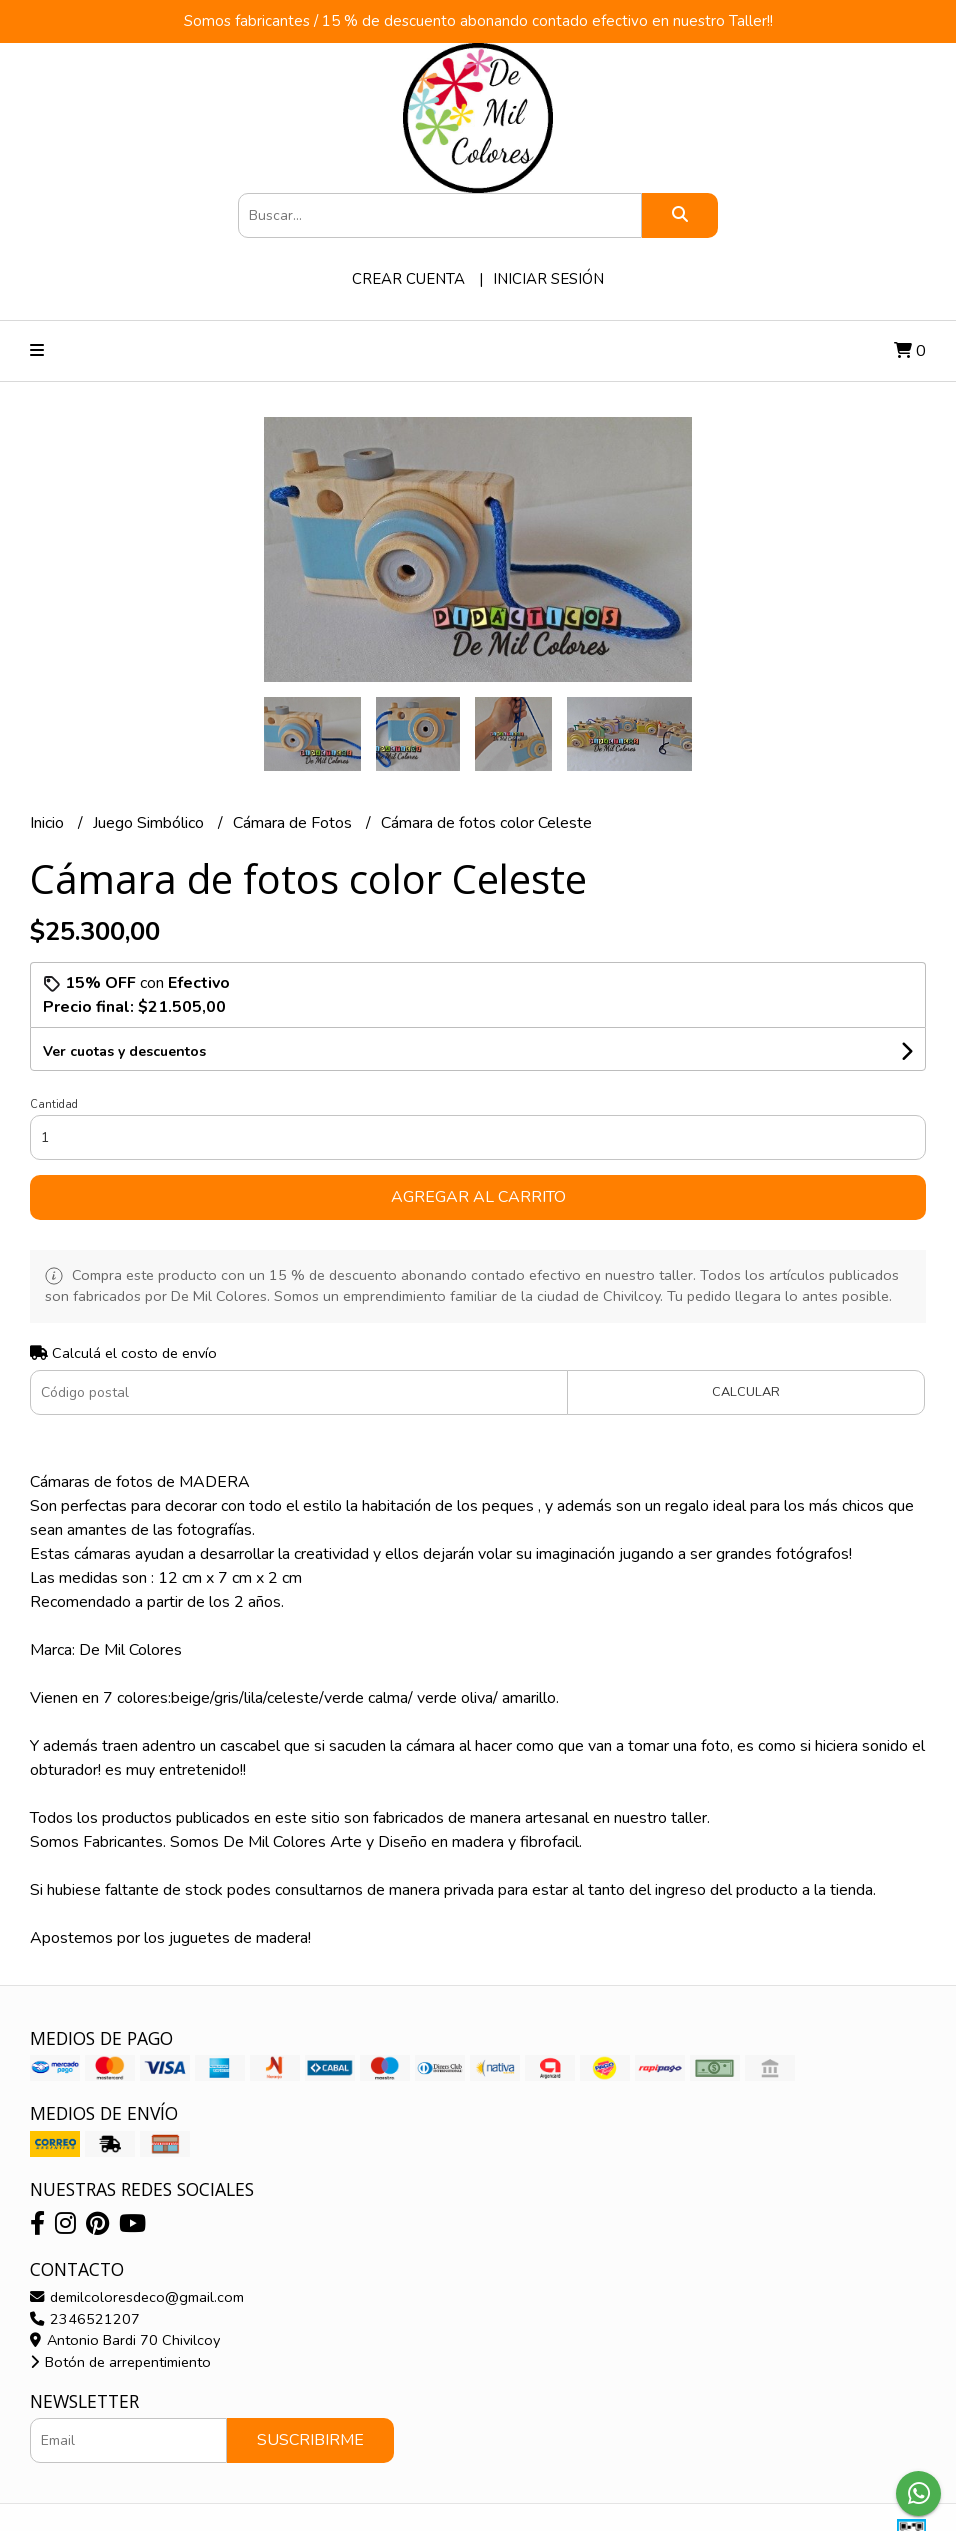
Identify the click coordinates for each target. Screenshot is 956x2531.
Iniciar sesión (548, 279)
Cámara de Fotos (294, 823)
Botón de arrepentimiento (120, 2362)
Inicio (49, 823)
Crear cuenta (408, 279)
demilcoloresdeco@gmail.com (137, 2297)
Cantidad (54, 1104)
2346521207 (85, 2319)
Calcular (746, 1392)
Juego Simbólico (150, 823)
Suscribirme (310, 2440)
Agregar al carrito (478, 1197)
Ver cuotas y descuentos (124, 1051)
